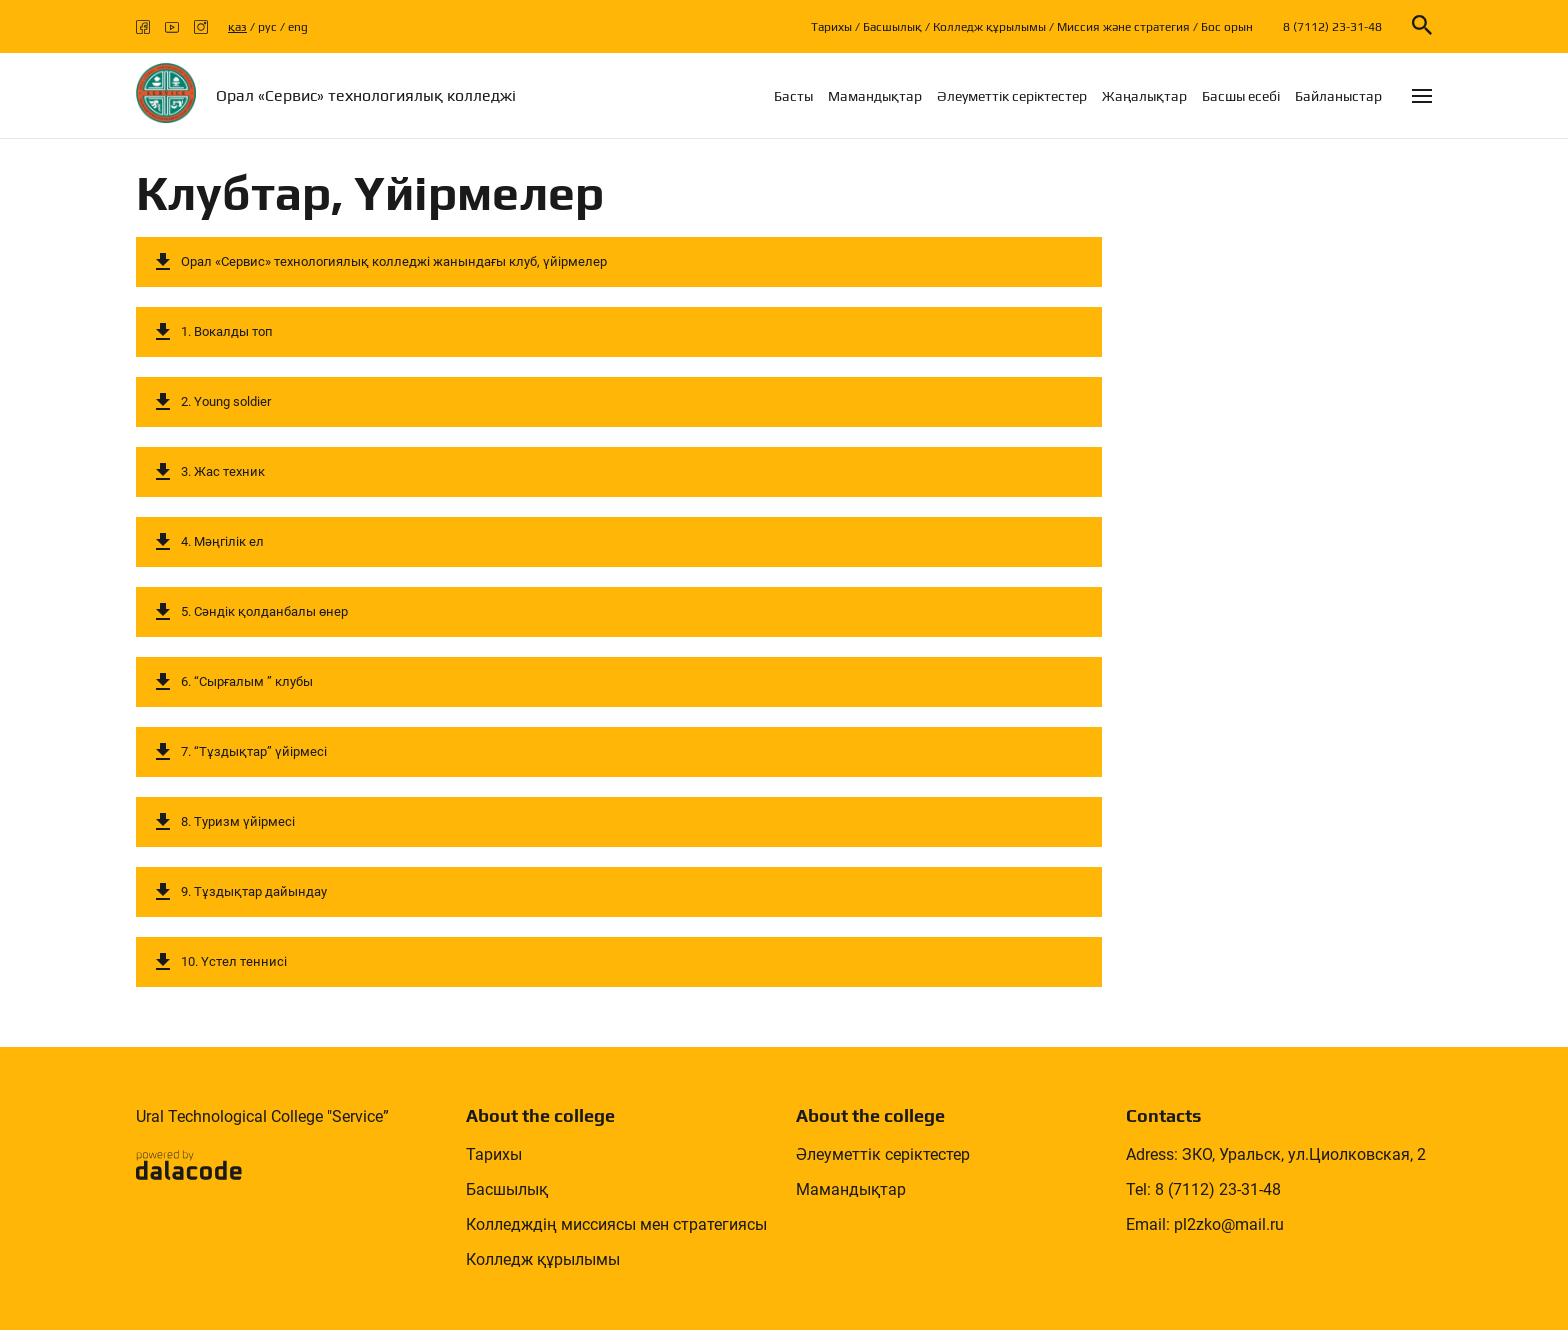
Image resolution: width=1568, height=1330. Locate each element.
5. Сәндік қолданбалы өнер (264, 611)
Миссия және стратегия (1123, 27)
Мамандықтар (875, 96)
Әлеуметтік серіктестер (1012, 96)
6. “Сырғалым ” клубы (247, 681)
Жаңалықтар (1144, 96)
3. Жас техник (223, 471)
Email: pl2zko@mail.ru (1205, 1224)
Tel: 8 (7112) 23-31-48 (1203, 1189)
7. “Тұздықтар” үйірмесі (254, 751)
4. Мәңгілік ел (222, 541)
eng (298, 27)
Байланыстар (1338, 96)
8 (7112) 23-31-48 (1332, 27)
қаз (237, 27)
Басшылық (892, 27)
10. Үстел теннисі (234, 961)
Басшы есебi (1241, 96)
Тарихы (831, 27)
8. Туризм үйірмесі (238, 821)
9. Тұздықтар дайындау (254, 891)
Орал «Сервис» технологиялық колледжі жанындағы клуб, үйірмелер (394, 261)
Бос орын (1227, 27)
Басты (793, 96)
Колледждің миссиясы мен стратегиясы (616, 1224)
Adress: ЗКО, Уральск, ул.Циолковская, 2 (1276, 1154)
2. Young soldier (226, 401)
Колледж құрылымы (989, 27)
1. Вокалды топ (227, 331)
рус (267, 27)
